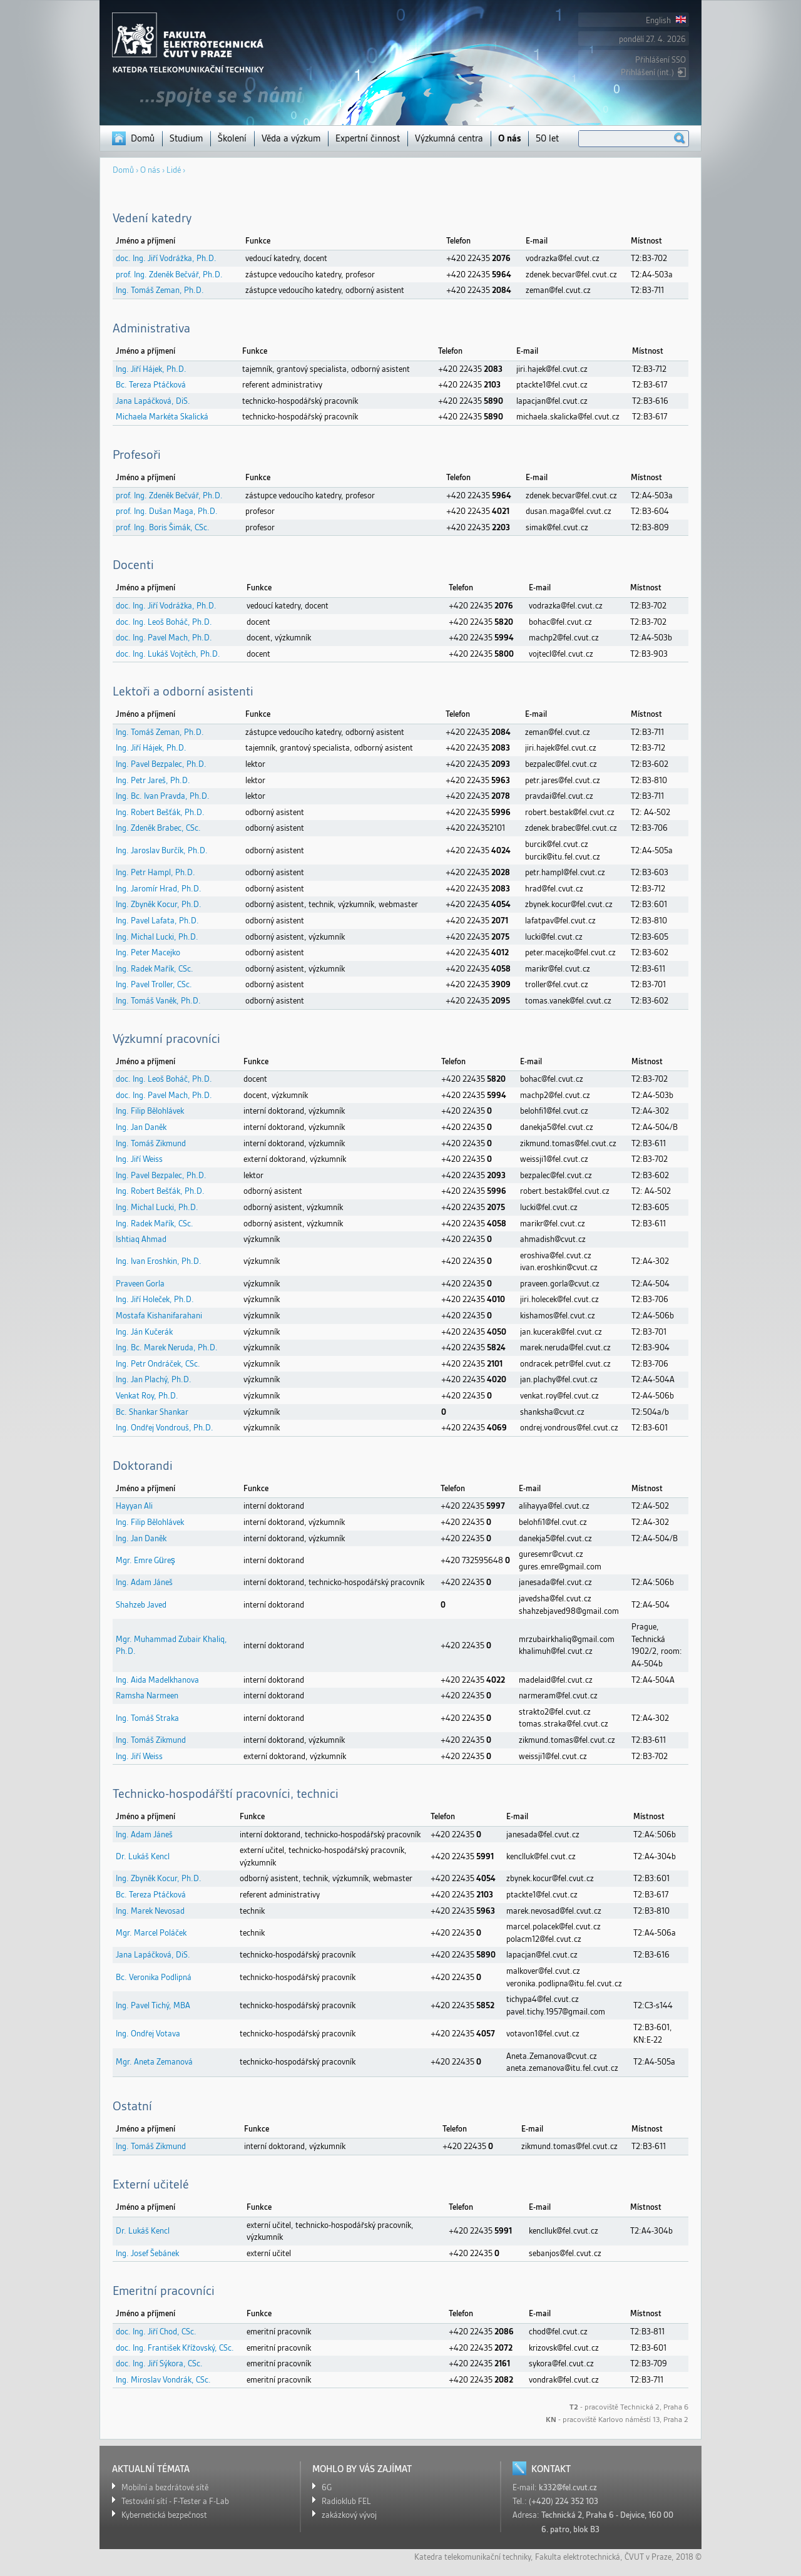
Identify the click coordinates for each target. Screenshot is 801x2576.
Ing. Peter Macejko (148, 952)
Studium (186, 138)
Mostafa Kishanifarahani (159, 1315)
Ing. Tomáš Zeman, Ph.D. (160, 290)
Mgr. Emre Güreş (145, 1560)
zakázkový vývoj (349, 2515)
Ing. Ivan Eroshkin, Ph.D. (159, 1261)
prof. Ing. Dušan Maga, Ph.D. (167, 511)
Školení (232, 138)
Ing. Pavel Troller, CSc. (154, 984)
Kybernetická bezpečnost (164, 2515)
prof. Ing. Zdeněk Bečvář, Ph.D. (169, 274)
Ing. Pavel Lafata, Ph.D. (157, 920)
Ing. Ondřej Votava (148, 2033)
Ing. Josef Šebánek (147, 2253)
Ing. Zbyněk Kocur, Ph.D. (159, 904)
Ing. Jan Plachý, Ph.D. (153, 1379)
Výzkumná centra (449, 138)
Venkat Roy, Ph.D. (147, 1395)
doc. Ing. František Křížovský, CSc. (175, 2348)
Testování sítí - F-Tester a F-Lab (175, 2501)
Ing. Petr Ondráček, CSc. (158, 1363)
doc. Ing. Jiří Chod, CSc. (156, 2331)
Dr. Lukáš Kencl (143, 1856)
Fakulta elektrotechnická (577, 2557)
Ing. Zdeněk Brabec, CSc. (158, 828)
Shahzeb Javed (141, 1604)
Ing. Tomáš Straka (147, 1718)
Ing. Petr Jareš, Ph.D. (153, 780)
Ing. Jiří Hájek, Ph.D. (151, 369)
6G (327, 2487)
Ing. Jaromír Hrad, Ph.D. (159, 888)
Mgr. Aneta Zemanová (154, 2061)
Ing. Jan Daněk (141, 1127)
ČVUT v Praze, (649, 2557)
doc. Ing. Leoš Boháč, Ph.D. (164, 622)
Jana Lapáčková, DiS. (153, 401)
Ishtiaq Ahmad (141, 1239)
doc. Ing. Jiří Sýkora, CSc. (159, 2363)
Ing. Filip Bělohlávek (150, 1111)
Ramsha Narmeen (147, 1695)
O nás (509, 138)
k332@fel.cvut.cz (568, 2487)
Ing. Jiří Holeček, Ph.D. (155, 1299)
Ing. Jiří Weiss (139, 1159)
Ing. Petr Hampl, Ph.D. (155, 872)
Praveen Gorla (140, 1283)
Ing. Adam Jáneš (144, 1582)
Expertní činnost (367, 138)
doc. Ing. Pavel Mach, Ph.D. (164, 637)
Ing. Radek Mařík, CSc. (154, 968)
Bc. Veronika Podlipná (153, 1977)
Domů (143, 138)
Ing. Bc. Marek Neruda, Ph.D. (167, 1347)
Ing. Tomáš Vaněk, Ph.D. (158, 1000)
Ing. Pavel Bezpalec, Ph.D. (161, 764)
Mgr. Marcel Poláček (151, 1932)
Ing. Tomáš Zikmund (151, 1143)
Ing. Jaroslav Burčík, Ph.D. (162, 850)
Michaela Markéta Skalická (162, 416)
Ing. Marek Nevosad (150, 1911)
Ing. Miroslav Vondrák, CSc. (163, 2379)
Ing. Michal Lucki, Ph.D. (157, 937)
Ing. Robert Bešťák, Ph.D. (160, 812)
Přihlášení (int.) (647, 72)
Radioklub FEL (346, 2501)
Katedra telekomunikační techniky (472, 2557)
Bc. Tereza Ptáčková (151, 384)
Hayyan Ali (134, 1506)
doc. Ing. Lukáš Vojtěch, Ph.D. (168, 654)
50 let (547, 138)
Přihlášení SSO (660, 59)
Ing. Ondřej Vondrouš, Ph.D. (164, 1427)
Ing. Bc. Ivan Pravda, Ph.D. (163, 796)
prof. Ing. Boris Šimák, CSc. (163, 527)
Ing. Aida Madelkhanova (157, 1680)
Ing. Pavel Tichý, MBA (153, 2005)
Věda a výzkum (291, 138)
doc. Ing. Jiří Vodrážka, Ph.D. (166, 258)
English (666, 20)
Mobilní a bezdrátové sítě (164, 2487)
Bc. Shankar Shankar (152, 1412)
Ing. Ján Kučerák (144, 1332)
